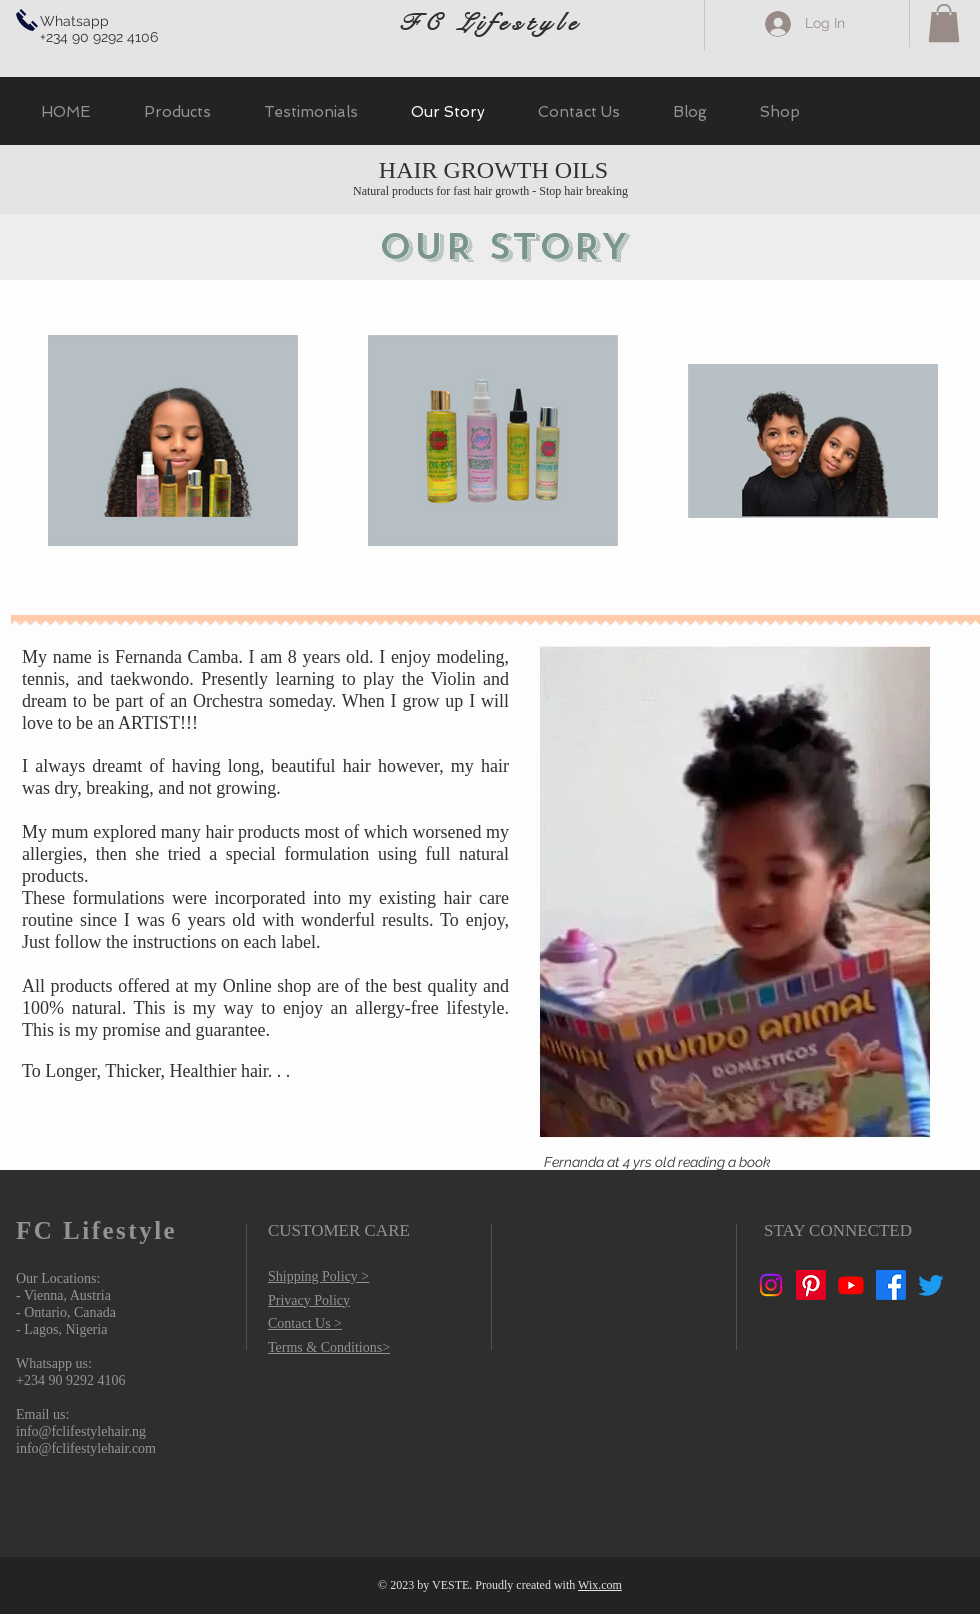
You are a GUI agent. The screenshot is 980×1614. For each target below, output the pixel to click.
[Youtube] (851, 1285)
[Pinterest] (811, 1285)
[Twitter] (931, 1285)
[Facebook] (891, 1285)
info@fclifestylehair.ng (81, 1431)
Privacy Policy (309, 1300)
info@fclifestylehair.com (86, 1448)
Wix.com (600, 1585)
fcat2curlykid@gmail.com (822, 1544)
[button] (944, 23)
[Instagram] (771, 1285)
